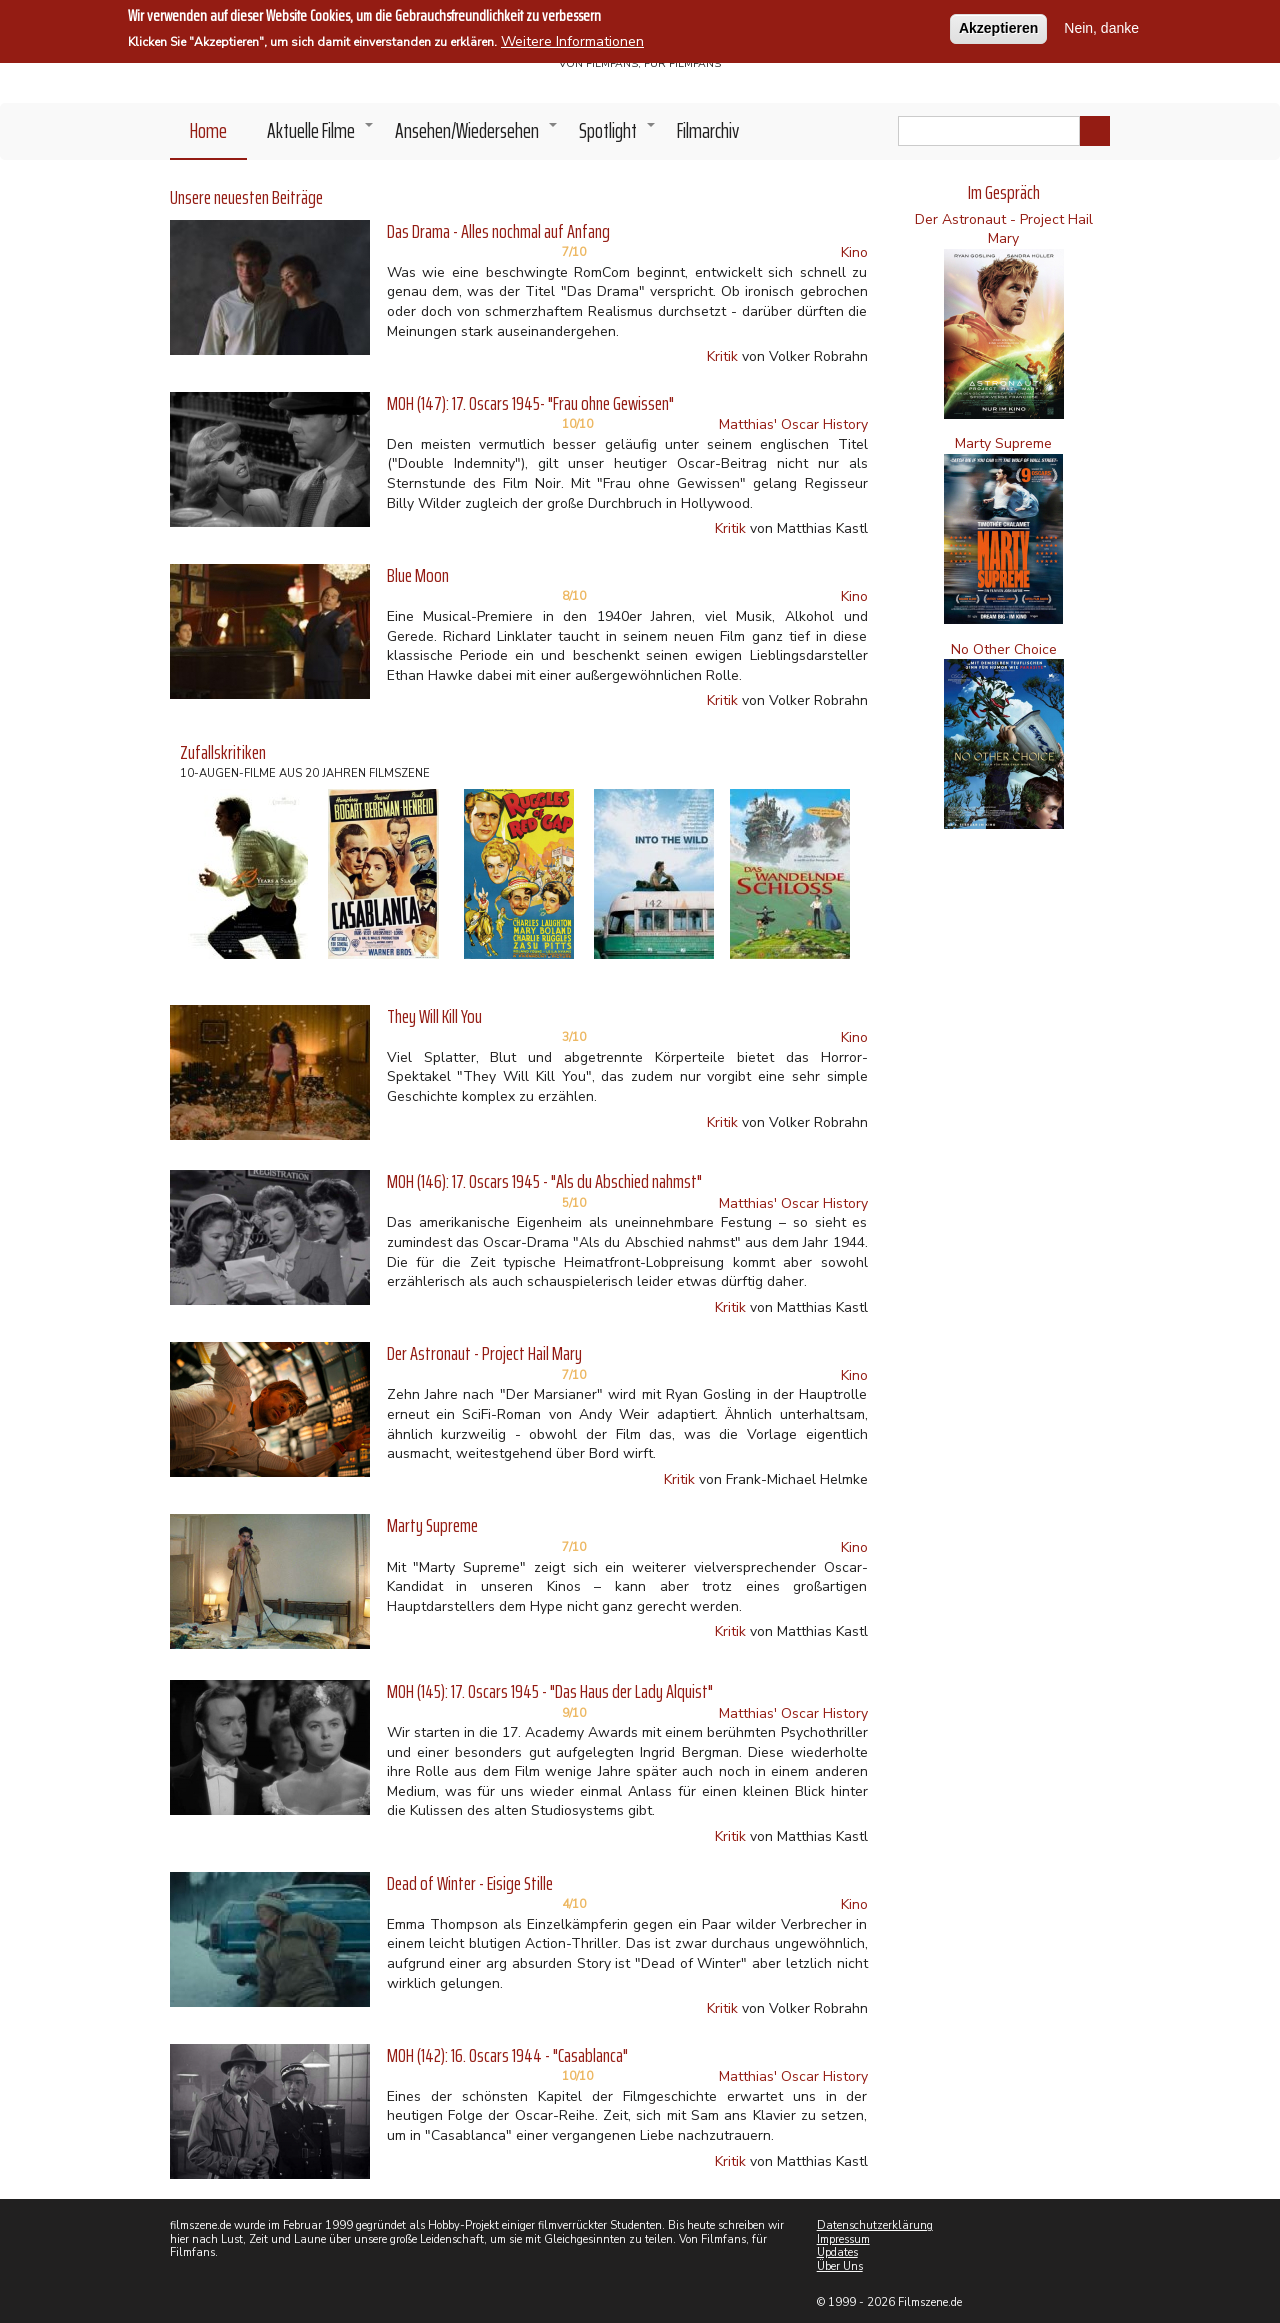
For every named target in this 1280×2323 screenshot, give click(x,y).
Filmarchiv (708, 130)
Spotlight (618, 136)
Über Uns (840, 2266)
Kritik (722, 356)
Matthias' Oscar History (793, 424)
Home (208, 130)
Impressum (843, 2239)
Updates (837, 2252)
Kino (854, 252)
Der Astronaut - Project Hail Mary (1004, 229)
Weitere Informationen (572, 40)
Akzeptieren (998, 27)
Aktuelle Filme (321, 136)
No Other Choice (1004, 649)
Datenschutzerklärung (875, 2225)
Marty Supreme (1003, 443)
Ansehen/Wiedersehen (477, 136)
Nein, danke (1101, 27)
